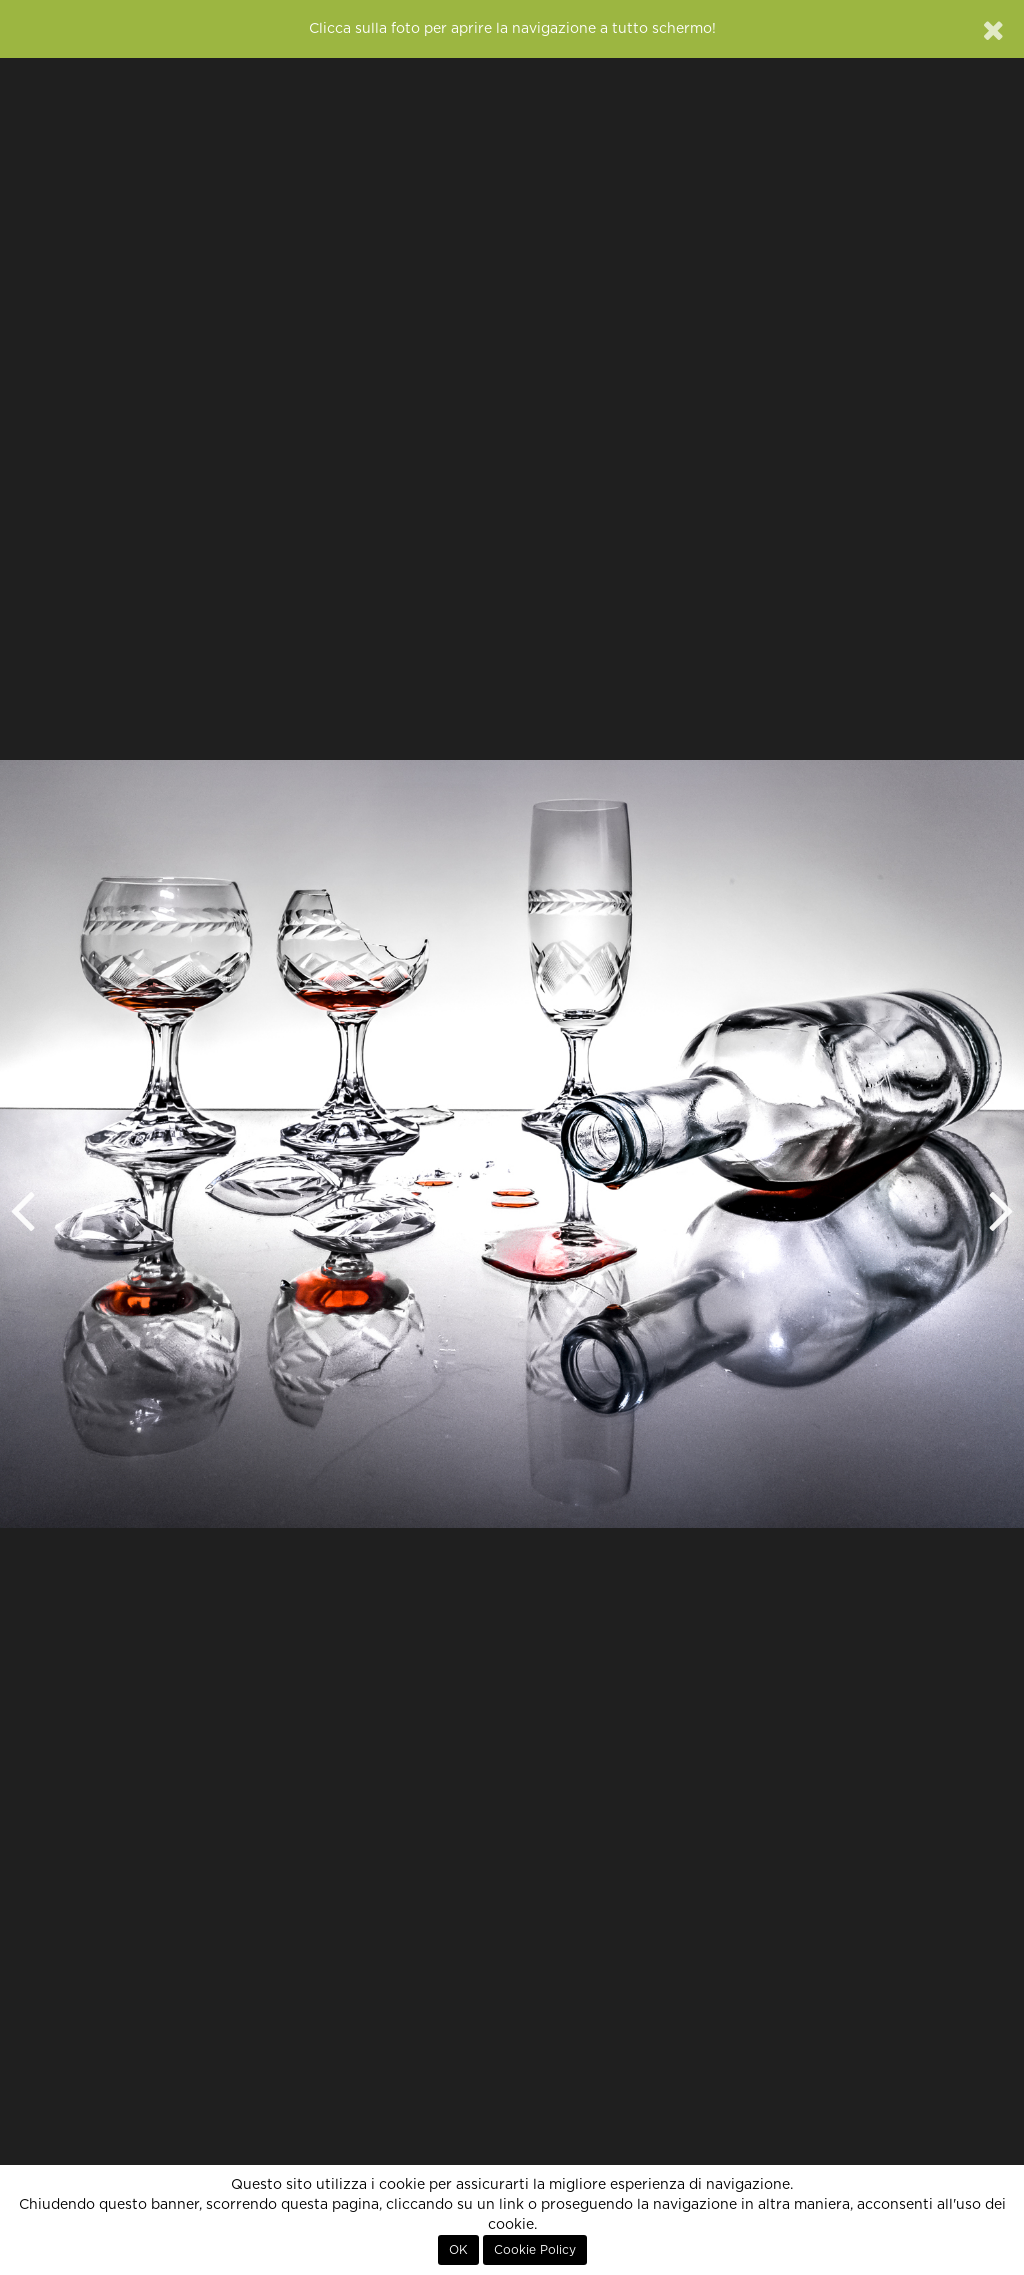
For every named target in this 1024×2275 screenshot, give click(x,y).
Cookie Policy (535, 2250)
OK (458, 2250)
